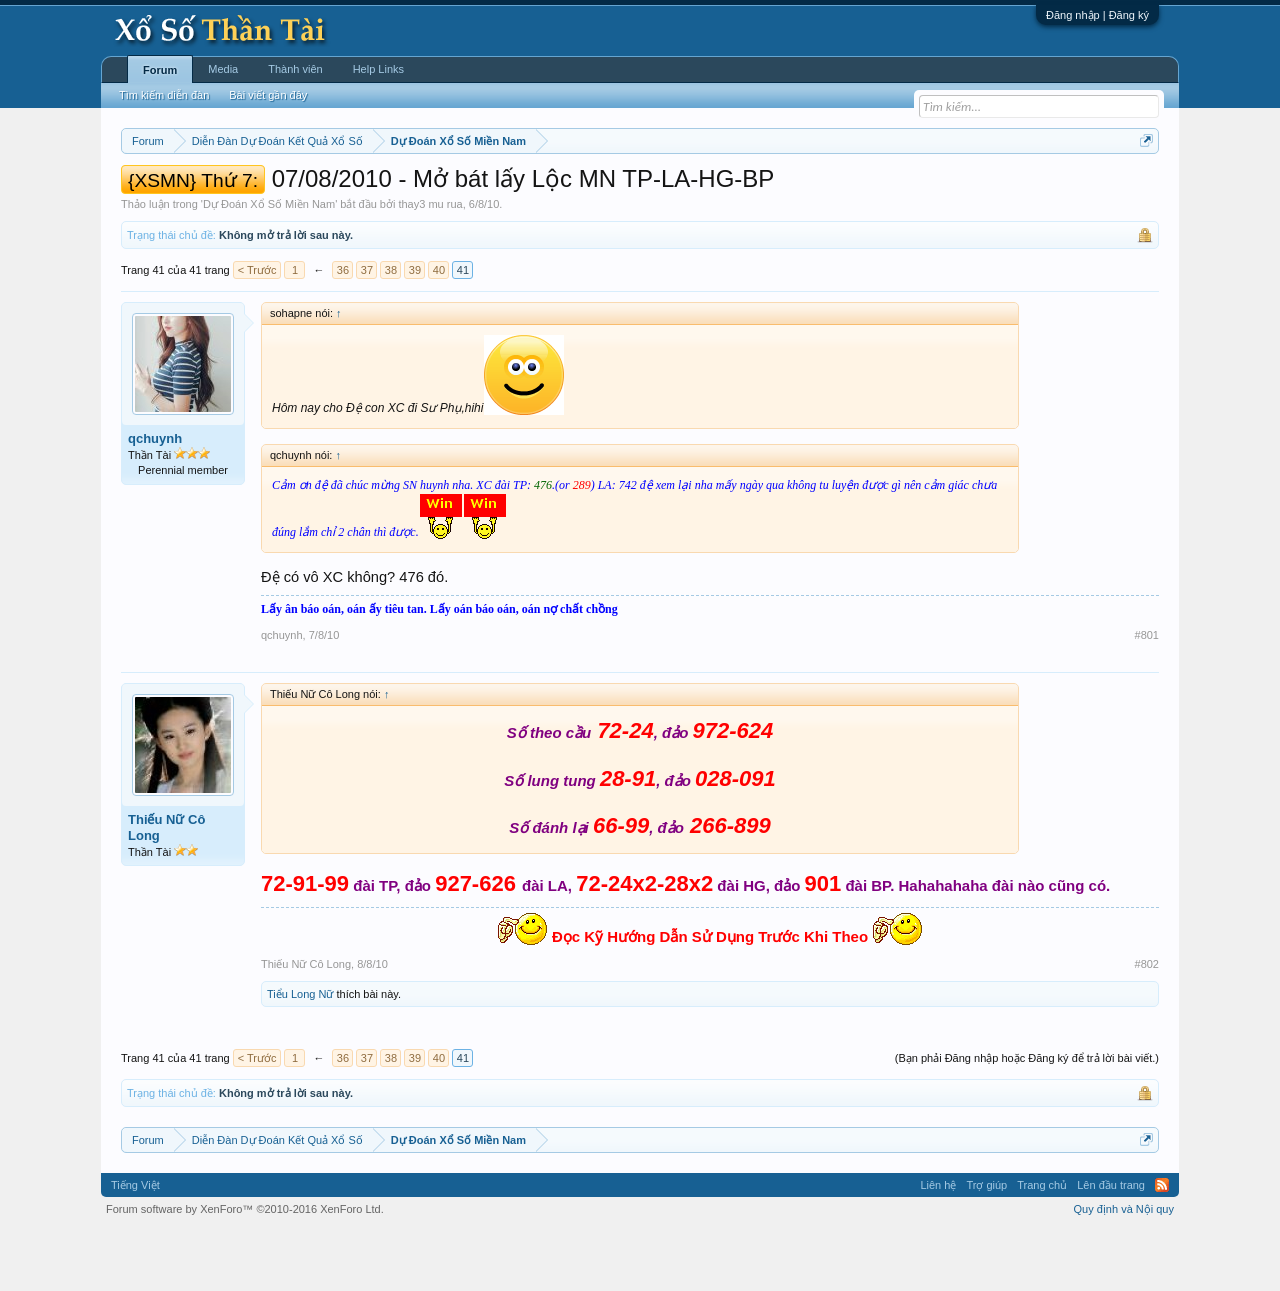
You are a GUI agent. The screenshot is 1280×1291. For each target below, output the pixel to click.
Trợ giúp (986, 1245)
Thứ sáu (596, 191)
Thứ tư (487, 191)
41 (463, 330)
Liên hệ (938, 1245)
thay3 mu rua (430, 264)
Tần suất (900, 191)
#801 (1147, 695)
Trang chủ (1042, 1245)
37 (367, 330)
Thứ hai (390, 191)
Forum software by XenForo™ (245, 1269)
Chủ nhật (707, 191)
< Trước (257, 330)
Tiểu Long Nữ (300, 1054)
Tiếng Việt (135, 1245)
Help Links (378, 69)
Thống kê (767, 191)
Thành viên (295, 69)
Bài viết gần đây (268, 95)
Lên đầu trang (1111, 1245)
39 (415, 330)
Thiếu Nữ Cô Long (166, 887)
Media (223, 69)
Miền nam (161, 191)
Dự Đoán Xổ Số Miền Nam (269, 264)
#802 (1147, 1024)
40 (439, 330)
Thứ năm (539, 191)
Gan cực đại (835, 191)
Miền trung (285, 191)
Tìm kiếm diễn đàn (164, 95)
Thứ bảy (650, 191)
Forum (160, 70)
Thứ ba (440, 191)
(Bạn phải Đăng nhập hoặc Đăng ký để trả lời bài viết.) (1027, 1118)
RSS (1162, 1245)
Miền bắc (222, 191)
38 (391, 330)
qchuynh (155, 498)
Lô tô (947, 191)
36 (343, 330)
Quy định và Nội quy (1124, 1269)
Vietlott (342, 191)
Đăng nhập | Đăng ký (1097, 15)
